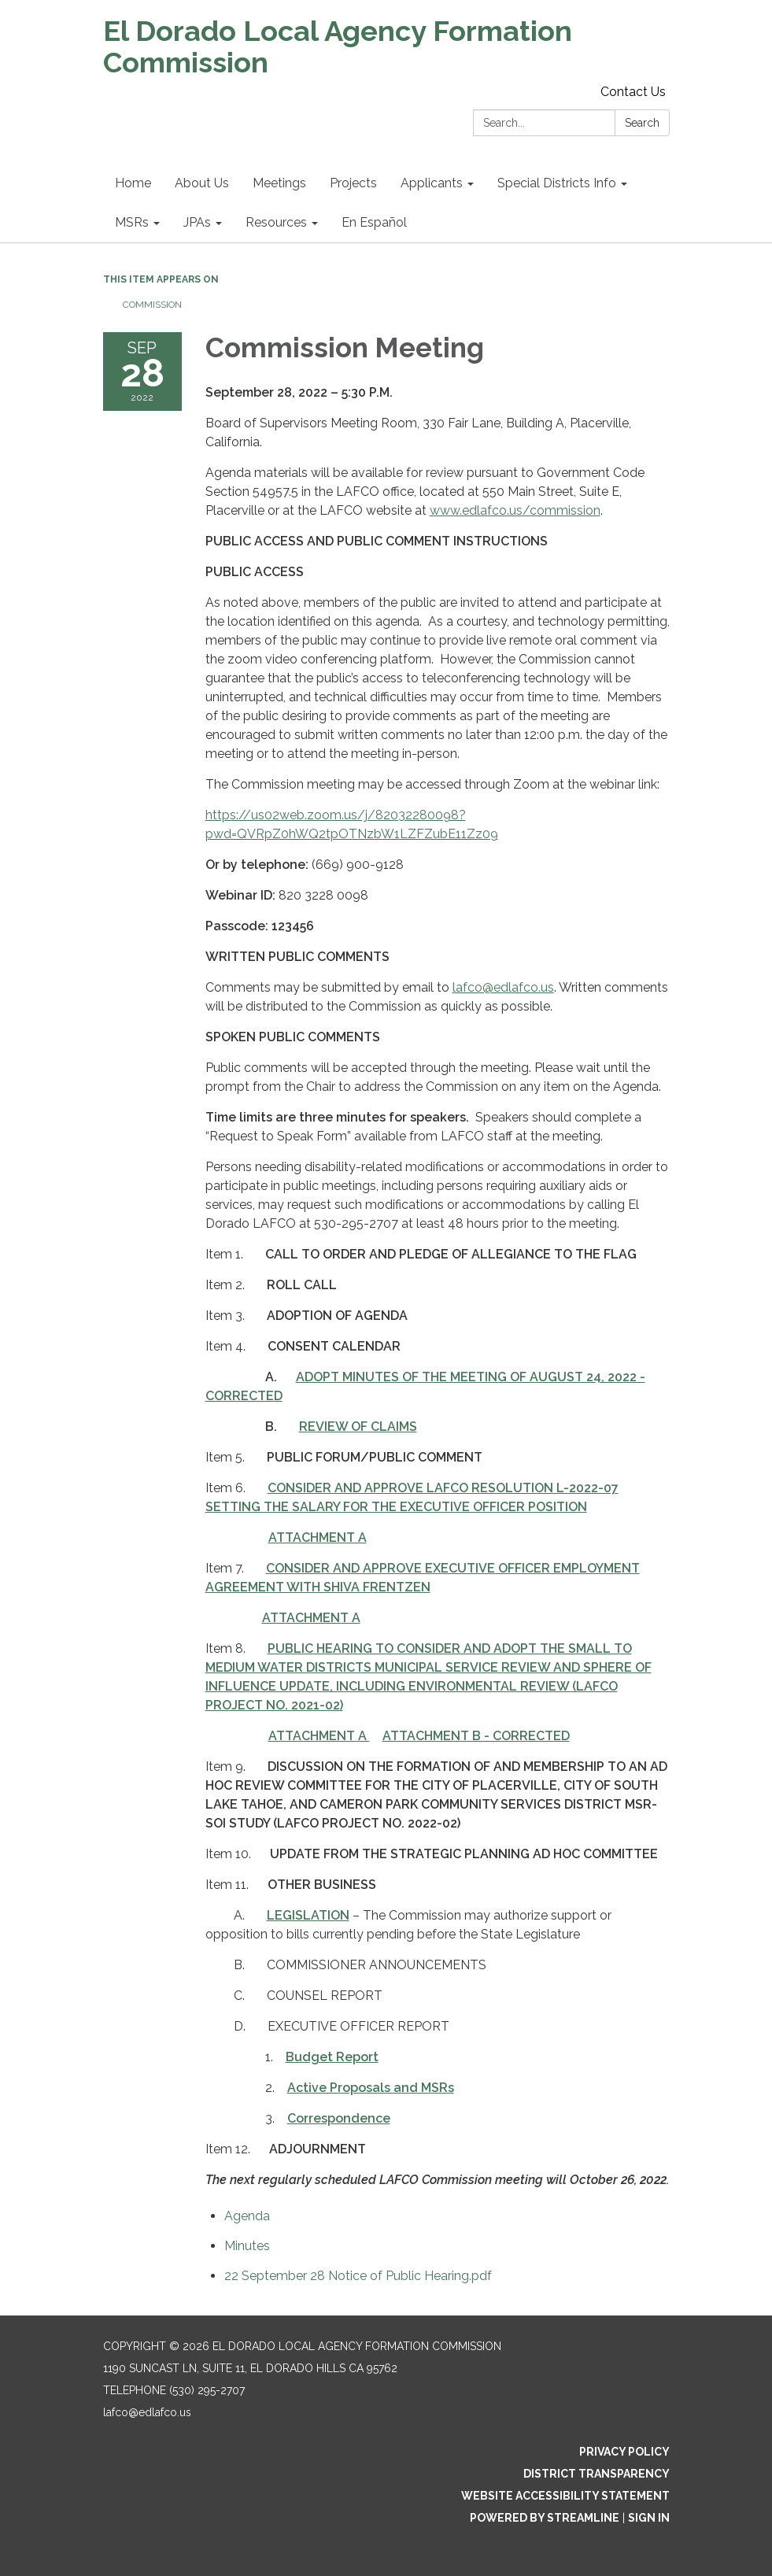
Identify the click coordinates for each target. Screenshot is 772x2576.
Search (642, 122)
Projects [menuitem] (353, 183)
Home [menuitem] (133, 183)
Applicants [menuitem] (432, 183)
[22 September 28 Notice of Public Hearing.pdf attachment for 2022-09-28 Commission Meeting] (358, 2275)
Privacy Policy (624, 2451)
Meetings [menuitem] (279, 183)
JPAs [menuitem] (197, 222)
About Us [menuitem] (202, 183)
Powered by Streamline (544, 2517)
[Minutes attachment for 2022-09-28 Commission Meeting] (247, 2245)
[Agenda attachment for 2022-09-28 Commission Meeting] (247, 2215)
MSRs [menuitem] (132, 222)
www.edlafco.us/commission (515, 510)
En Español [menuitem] (374, 222)
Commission (152, 304)
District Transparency (596, 2473)
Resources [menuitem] (276, 222)
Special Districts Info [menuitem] (556, 183)
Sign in (649, 2517)
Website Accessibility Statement (565, 2495)
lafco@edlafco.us (503, 987)
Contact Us (633, 91)
